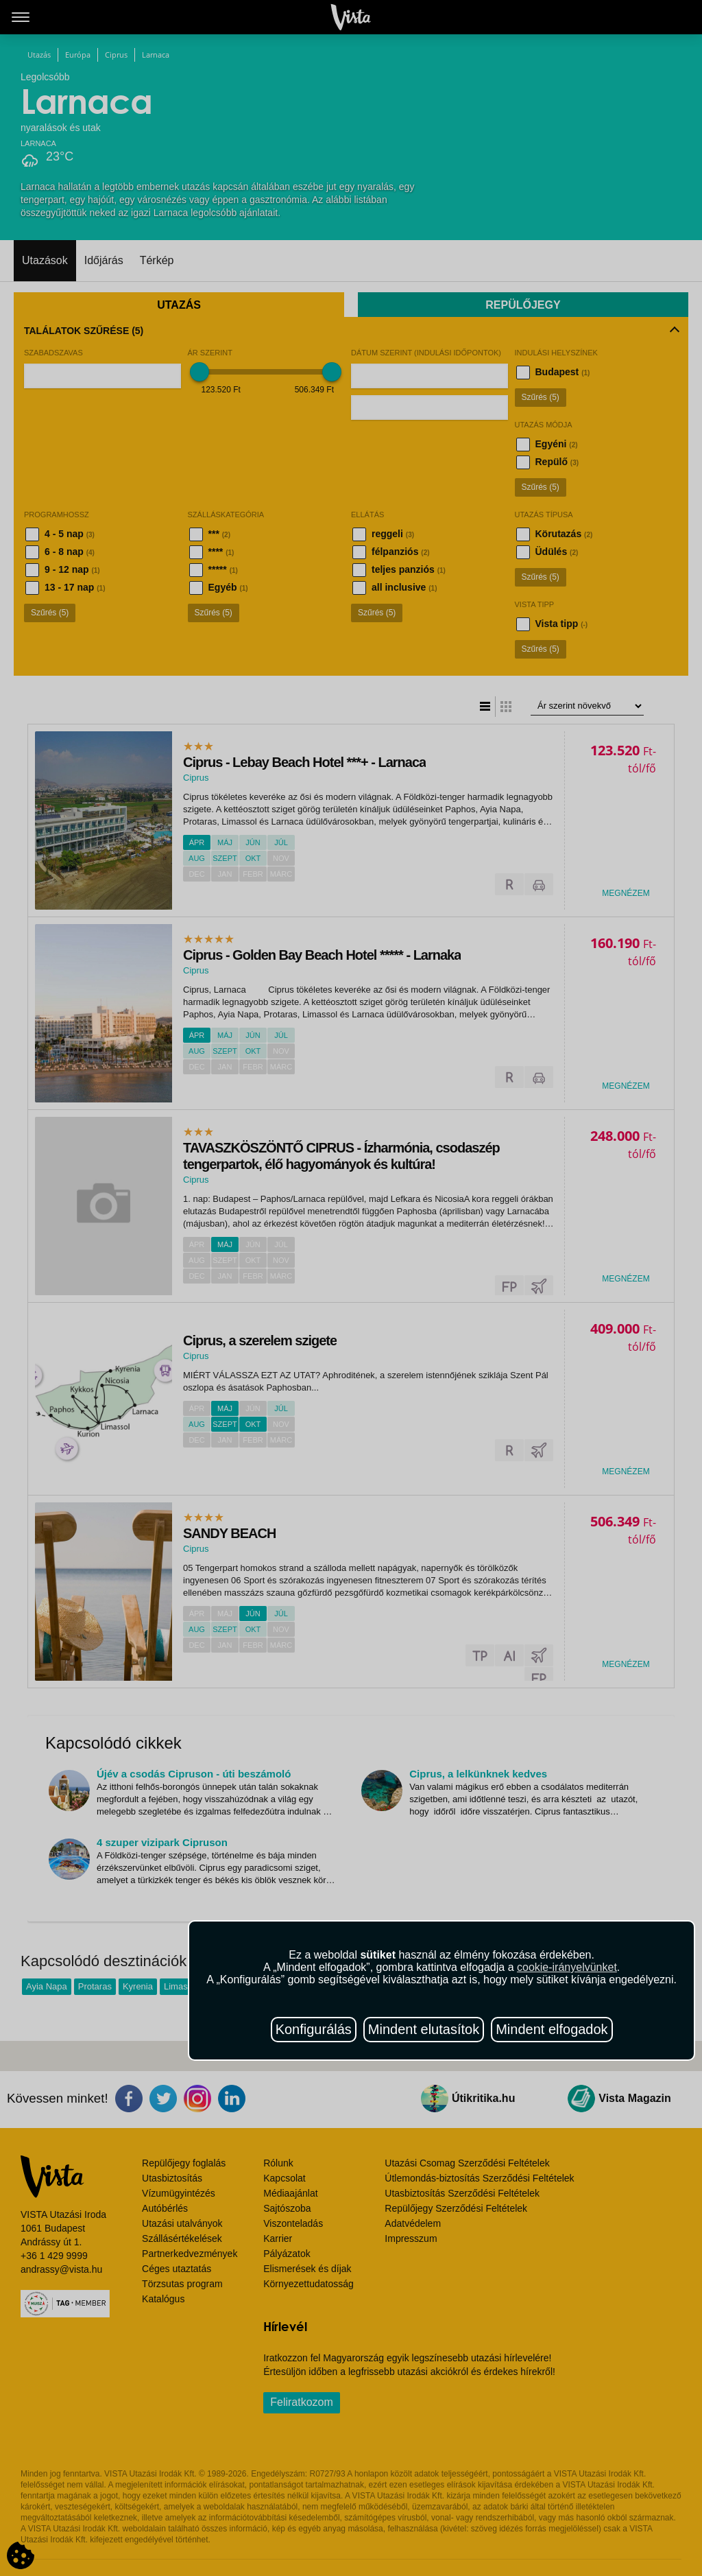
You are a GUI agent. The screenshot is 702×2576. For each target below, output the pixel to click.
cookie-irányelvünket (567, 1967)
